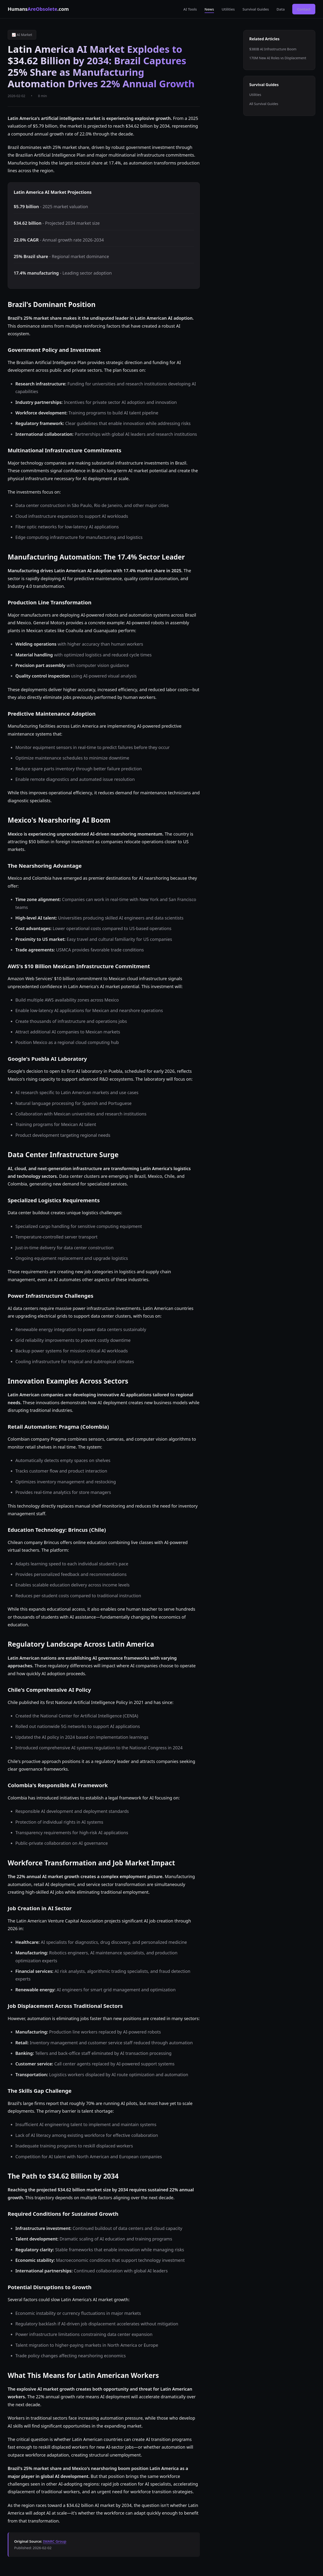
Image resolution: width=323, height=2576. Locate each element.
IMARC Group (54, 2541)
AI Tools (190, 9)
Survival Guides (256, 9)
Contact (304, 9)
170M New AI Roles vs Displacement (277, 58)
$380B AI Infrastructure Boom (272, 49)
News (209, 9)
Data (281, 9)
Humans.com (38, 9)
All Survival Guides (263, 103)
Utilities (228, 9)
